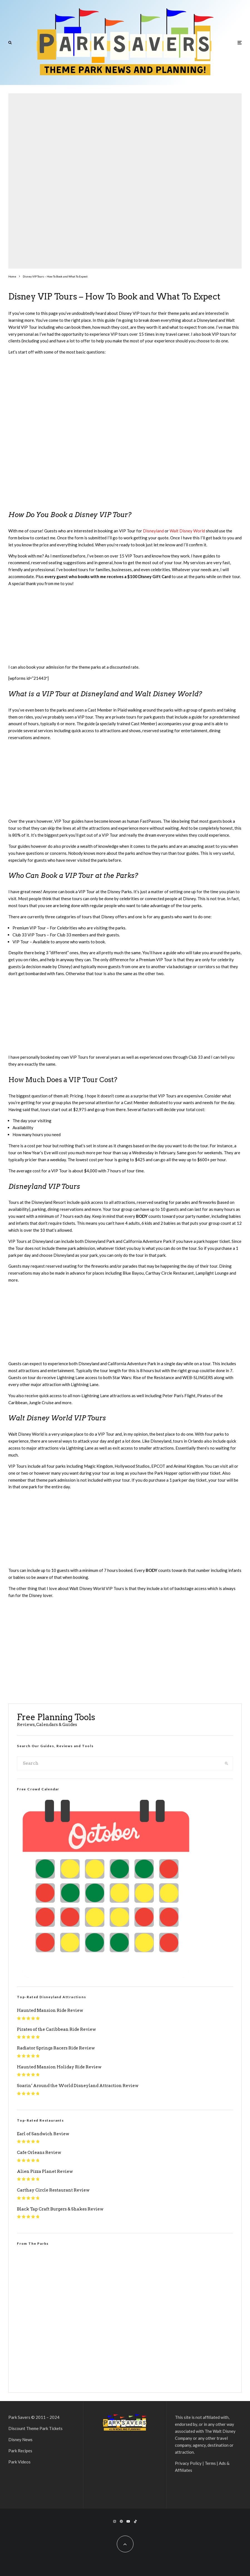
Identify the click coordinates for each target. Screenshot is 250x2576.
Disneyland (153, 530)
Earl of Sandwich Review (43, 2133)
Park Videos (19, 2461)
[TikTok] (135, 2521)
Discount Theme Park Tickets (35, 2428)
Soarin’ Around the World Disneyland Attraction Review (77, 2085)
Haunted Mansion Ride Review (50, 2010)
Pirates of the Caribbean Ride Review (56, 2029)
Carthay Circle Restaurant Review (53, 2190)
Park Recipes (20, 2450)
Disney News (20, 2439)
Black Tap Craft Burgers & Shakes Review (60, 2209)
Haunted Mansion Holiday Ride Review (59, 2066)
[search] (226, 1763)
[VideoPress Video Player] (125, 2315)
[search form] (118, 1763)
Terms (210, 2463)
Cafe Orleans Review (39, 2152)
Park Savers (19, 2417)
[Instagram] (114, 2521)
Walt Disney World (187, 530)
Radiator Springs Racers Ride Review (56, 2048)
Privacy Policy (188, 2463)
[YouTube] (128, 2521)
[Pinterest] (121, 2521)
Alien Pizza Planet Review (45, 2171)
